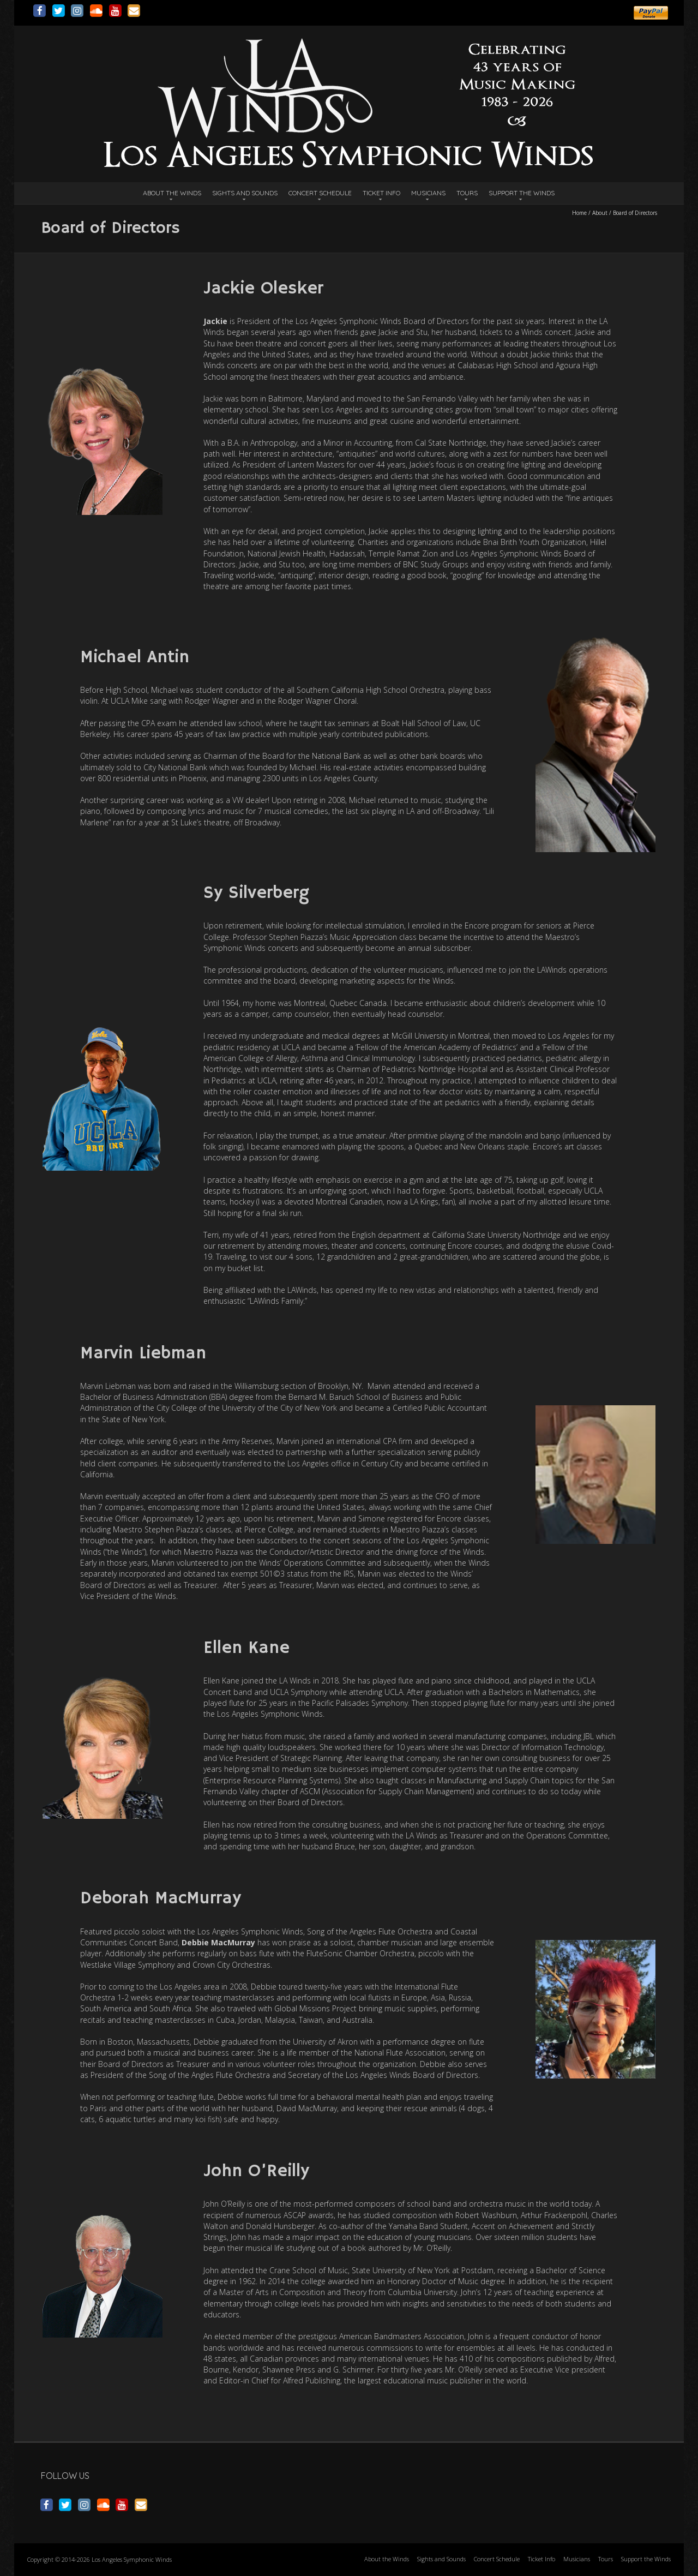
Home (579, 213)
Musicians (428, 193)
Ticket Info (381, 193)
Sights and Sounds (245, 193)
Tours (467, 193)
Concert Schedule (320, 193)
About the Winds (172, 193)
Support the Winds (522, 193)
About (599, 213)
